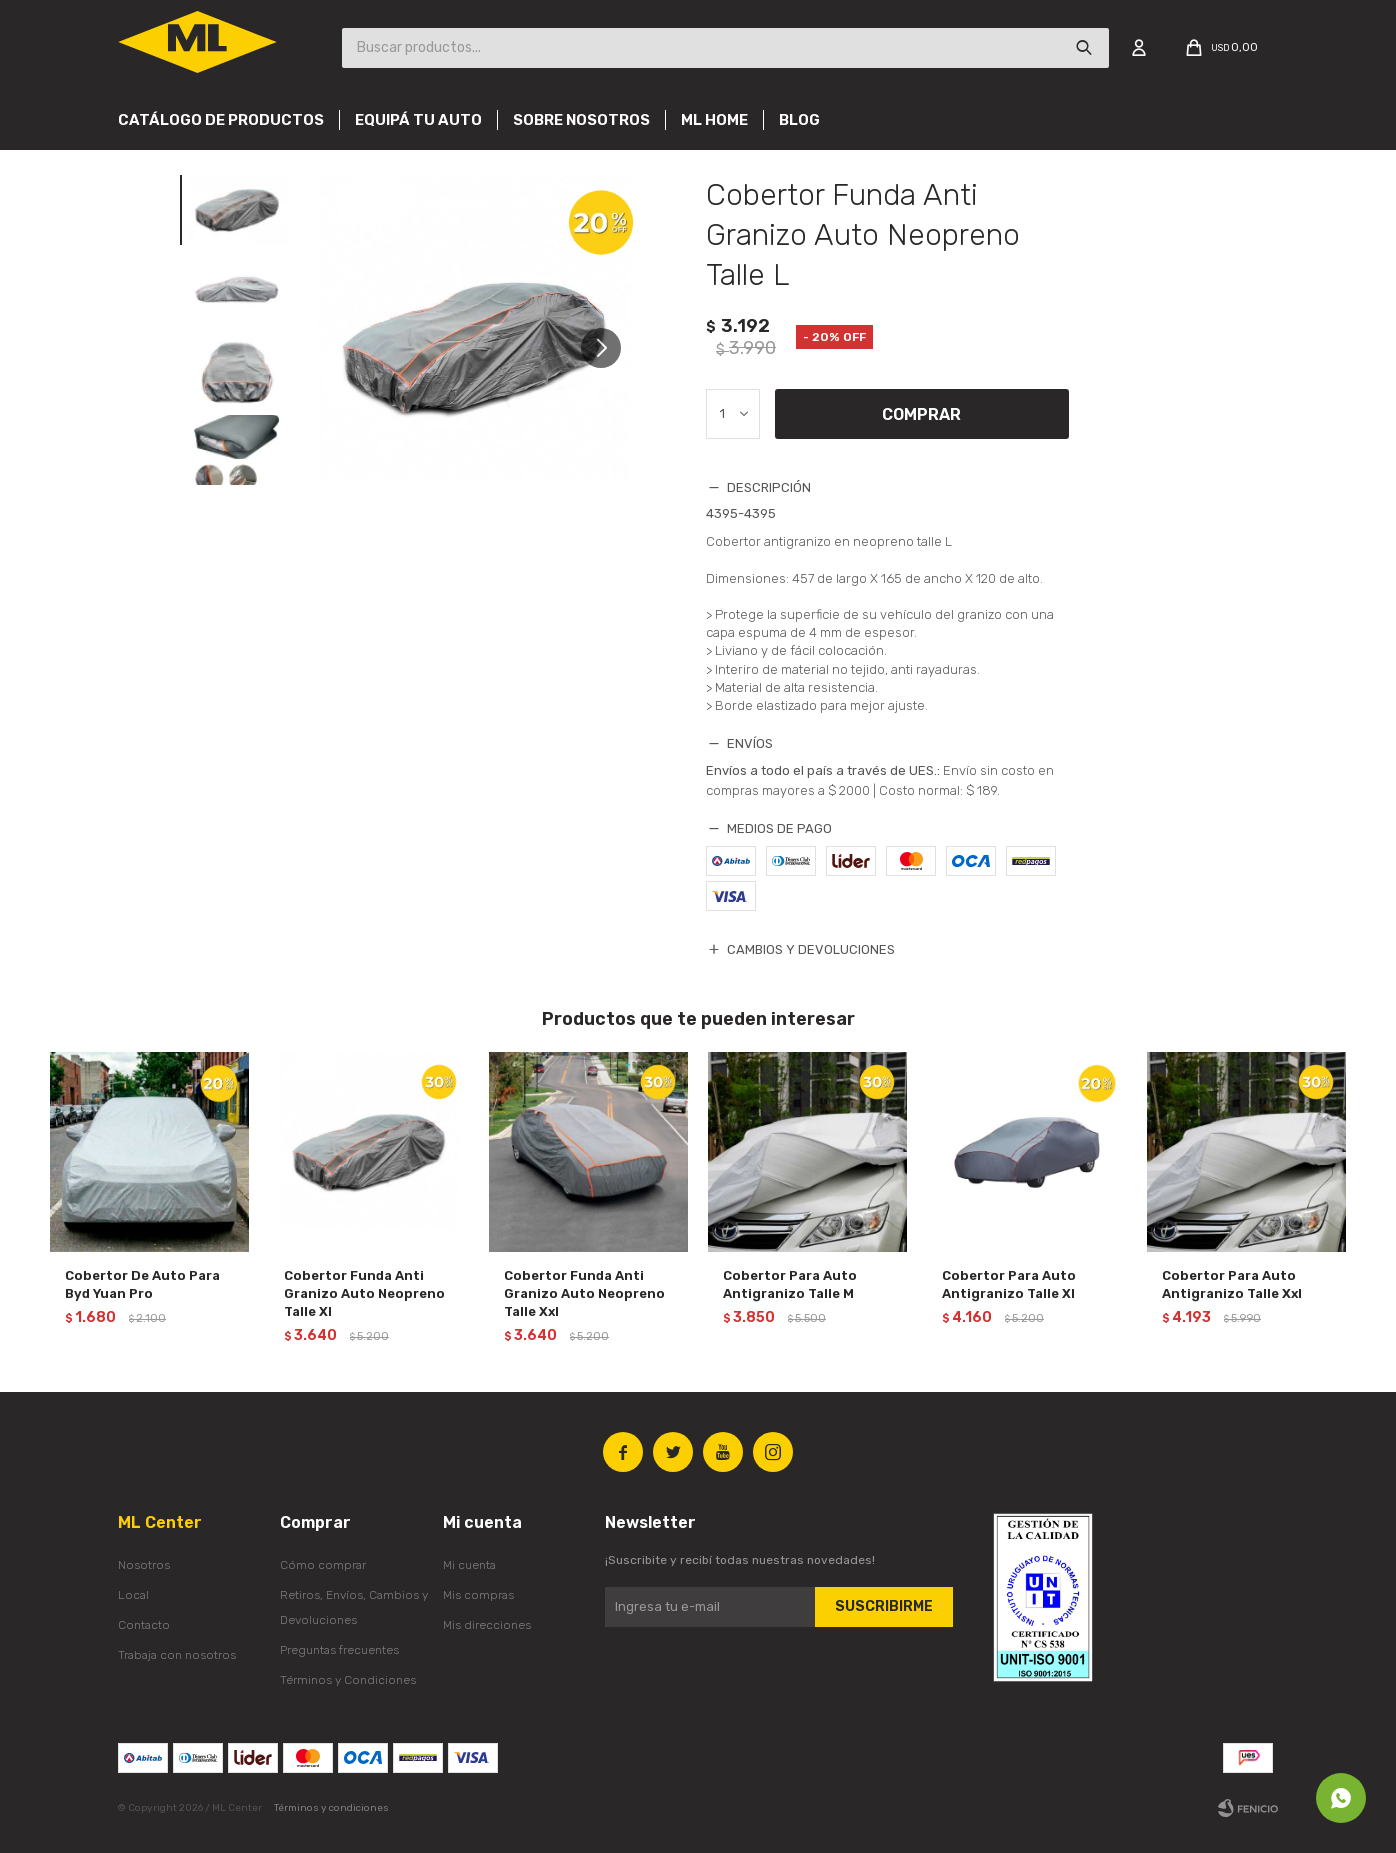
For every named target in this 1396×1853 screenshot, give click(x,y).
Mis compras (478, 1595)
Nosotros (144, 1565)
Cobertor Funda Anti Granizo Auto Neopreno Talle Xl (364, 1293)
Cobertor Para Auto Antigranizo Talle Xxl (1232, 1284)
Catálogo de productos (221, 120)
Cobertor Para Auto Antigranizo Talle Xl (1009, 1284)
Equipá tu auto (418, 120)
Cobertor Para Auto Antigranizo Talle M (790, 1284)
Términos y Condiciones (348, 1680)
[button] (608, 348)
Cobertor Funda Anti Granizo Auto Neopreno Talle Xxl (584, 1293)
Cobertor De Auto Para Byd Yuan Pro (142, 1284)
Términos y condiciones (331, 1808)
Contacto (144, 1625)
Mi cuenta (469, 1565)
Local (133, 1595)
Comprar (921, 414)
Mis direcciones (487, 1625)
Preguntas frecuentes (339, 1650)
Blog (799, 120)
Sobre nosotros (581, 120)
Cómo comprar (323, 1565)
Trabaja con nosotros (177, 1655)
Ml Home (714, 120)
